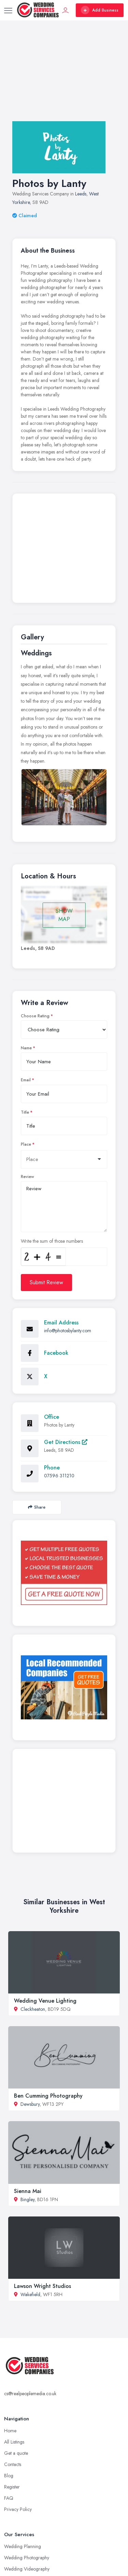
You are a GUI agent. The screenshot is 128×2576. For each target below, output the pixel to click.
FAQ (8, 2498)
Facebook (56, 1353)
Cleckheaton (32, 2009)
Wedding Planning (22, 2546)
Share (36, 1507)
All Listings (14, 2441)
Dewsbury (30, 2104)
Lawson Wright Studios (42, 2286)
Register (12, 2486)
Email (26, 1080)
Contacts (12, 2464)
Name (26, 1048)
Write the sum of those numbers (52, 1241)
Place (26, 1144)
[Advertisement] (64, 77)
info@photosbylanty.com (67, 1330)
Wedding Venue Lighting (45, 2001)
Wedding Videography (26, 2568)
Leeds (80, 193)
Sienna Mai (27, 2191)
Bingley (27, 2199)
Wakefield (30, 2294)
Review (27, 1177)
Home (10, 2430)
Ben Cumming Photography (48, 2096)
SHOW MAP (64, 915)
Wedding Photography (26, 2557)
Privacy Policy (18, 2509)
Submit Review (46, 1282)
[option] (64, 797)
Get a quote (16, 2453)
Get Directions (65, 1442)
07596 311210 (59, 1475)
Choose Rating (35, 1016)
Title (25, 1112)
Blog (8, 2475)
